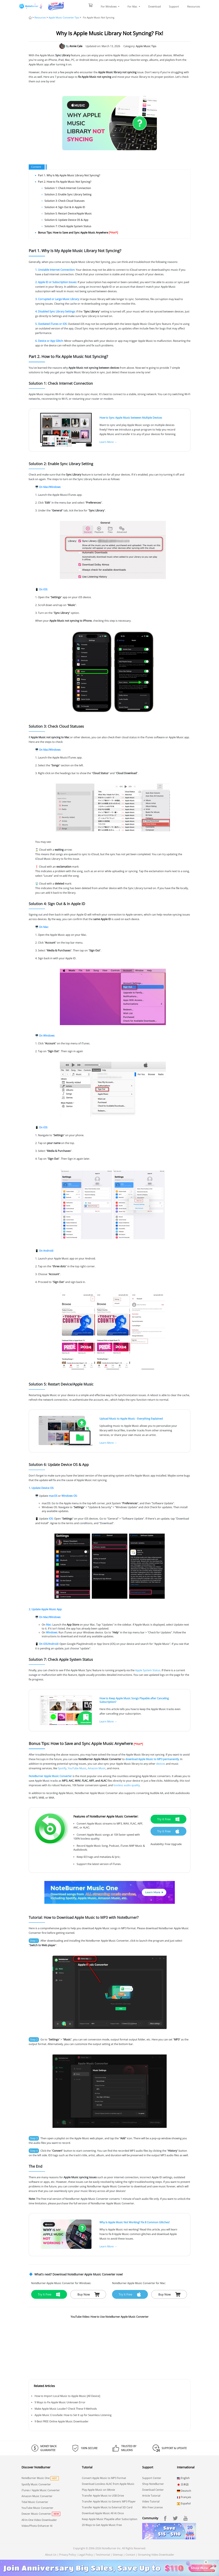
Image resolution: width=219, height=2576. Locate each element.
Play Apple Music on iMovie (98, 2490)
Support (174, 6)
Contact (130, 2554)
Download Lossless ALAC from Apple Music (108, 2484)
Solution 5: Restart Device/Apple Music (68, 213)
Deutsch (184, 2491)
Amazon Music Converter (37, 2496)
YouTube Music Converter (37, 2508)
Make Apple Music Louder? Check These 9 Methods (66, 2408)
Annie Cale (75, 46)
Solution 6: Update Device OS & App (66, 220)
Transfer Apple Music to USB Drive (103, 2495)
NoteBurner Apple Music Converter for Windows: (61, 2283)
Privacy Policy (67, 2554)
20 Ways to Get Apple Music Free (102, 2525)
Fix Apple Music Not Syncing (98, 17)
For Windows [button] (109, 6)
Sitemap (118, 2554)
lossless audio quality (126, 1785)
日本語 (183, 2484)
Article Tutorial (151, 2495)
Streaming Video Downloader (156, 2554)
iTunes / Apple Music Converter (41, 2490)
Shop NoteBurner (153, 2484)
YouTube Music (77, 1768)
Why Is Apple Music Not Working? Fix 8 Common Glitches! (134, 2222)
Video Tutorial (150, 2501)
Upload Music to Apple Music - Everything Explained (131, 1418)
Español (184, 2503)
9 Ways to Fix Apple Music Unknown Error (60, 2402)
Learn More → (108, 442)
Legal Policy (86, 2554)
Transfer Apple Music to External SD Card (107, 2507)
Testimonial (103, 2554)
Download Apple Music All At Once (103, 2513)
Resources (193, 6)
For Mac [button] (133, 6)
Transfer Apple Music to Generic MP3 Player (109, 2501)
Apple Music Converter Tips (64, 17)
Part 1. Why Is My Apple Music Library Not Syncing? (69, 175)
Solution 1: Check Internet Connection (68, 188)
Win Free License (152, 2507)
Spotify (62, 1768)
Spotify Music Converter (36, 2484)
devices (160, 1763)
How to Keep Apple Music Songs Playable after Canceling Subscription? (134, 1700)
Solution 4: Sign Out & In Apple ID (65, 207)
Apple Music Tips (146, 46)
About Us (50, 2554)
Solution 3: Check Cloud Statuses (65, 201)
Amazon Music (97, 1768)
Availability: (157, 1844)
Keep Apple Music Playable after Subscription (109, 2519)
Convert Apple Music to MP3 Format (104, 2478)
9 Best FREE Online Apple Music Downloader (62, 2421)
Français (184, 2497)
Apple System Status (147, 1670)
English (183, 2478)
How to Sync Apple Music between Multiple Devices (130, 417)
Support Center (151, 2478)
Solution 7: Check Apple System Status (68, 226)
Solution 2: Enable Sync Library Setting (68, 194)
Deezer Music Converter (36, 2513)
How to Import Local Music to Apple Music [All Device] (67, 2396)
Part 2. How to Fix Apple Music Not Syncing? (64, 181)
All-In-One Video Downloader (39, 2520)
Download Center (153, 2490)
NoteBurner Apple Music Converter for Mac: (139, 2283)
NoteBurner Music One (36, 2478)
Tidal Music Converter (35, 2502)
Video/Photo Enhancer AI (37, 2526)
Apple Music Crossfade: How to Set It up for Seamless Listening (73, 2415)
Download (154, 6)
